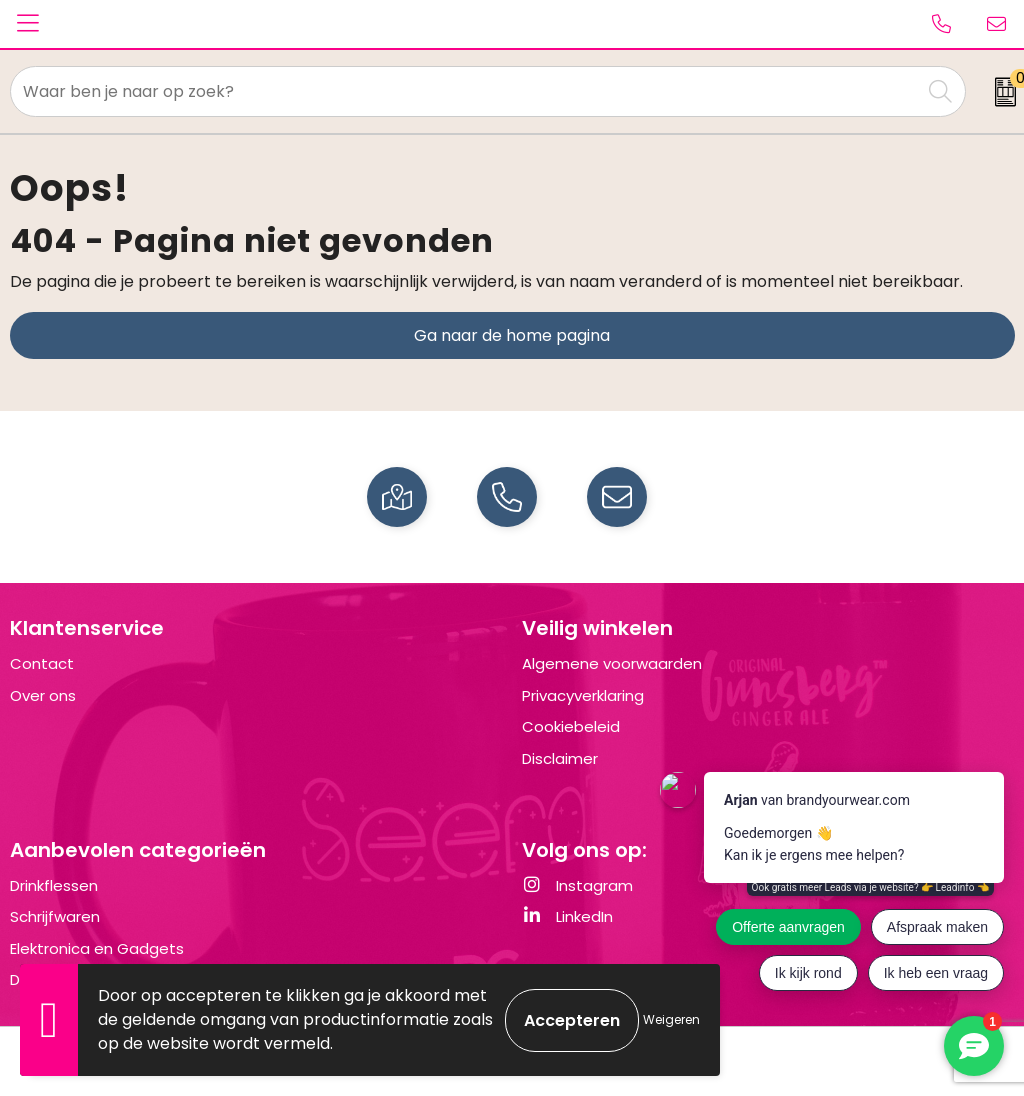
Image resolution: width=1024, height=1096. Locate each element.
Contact (42, 663)
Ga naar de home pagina (512, 335)
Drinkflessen (54, 885)
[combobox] (466, 91)
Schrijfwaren (55, 916)
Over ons (43, 695)
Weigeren (671, 1019)
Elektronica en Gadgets (97, 948)
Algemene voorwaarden (612, 663)
